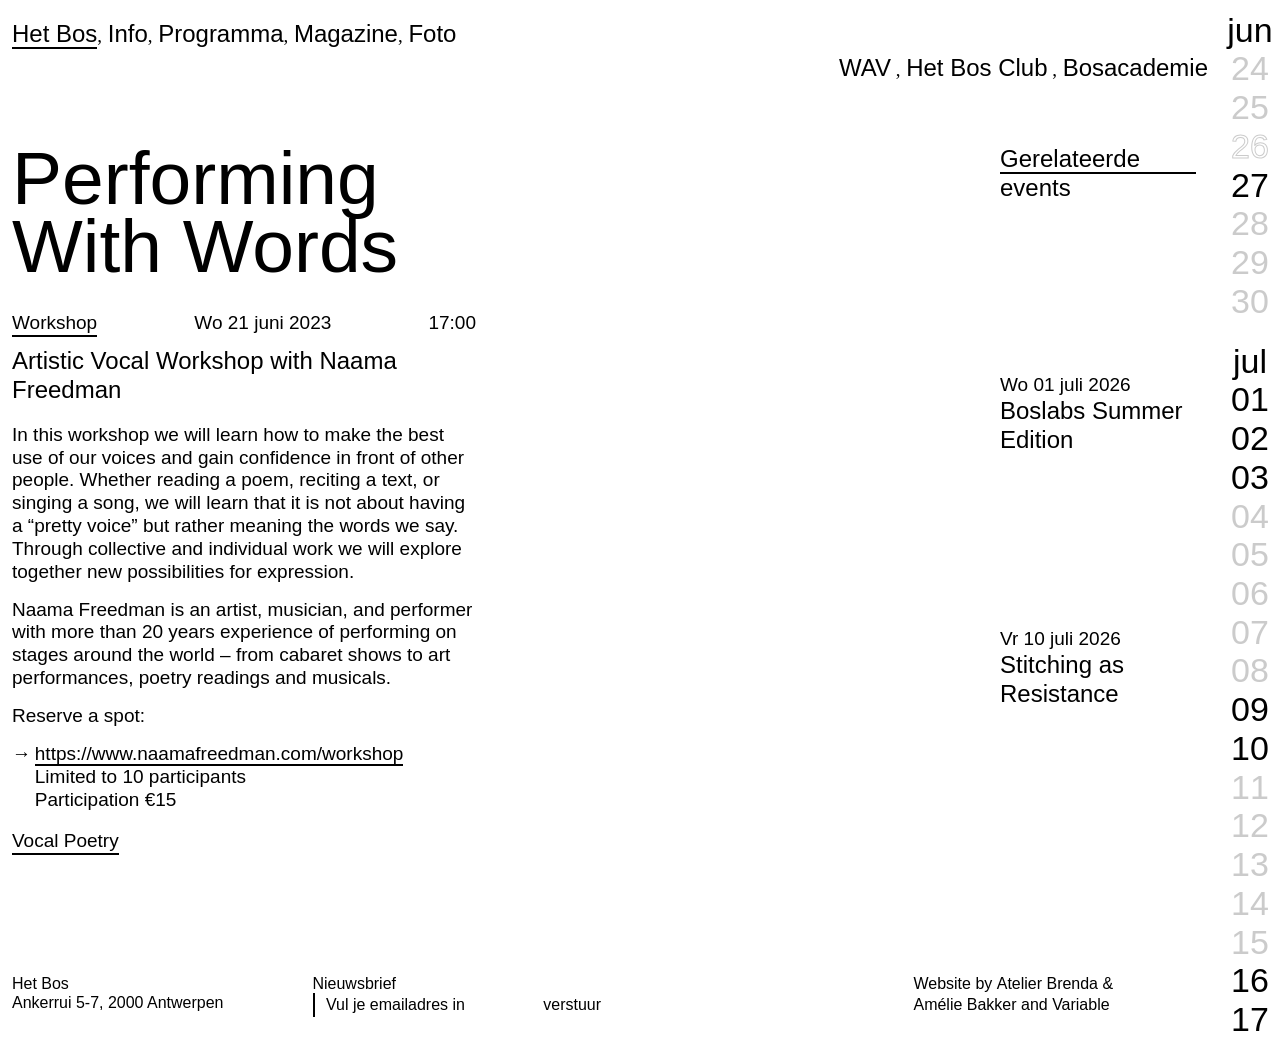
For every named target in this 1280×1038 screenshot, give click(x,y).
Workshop (54, 322)
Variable (1080, 1004)
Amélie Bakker (965, 1004)
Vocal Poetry (65, 840)
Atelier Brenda (1047, 983)
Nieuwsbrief (355, 983)
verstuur (572, 1004)
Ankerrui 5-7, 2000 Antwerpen (117, 1002)
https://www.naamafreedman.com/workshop (219, 753)
